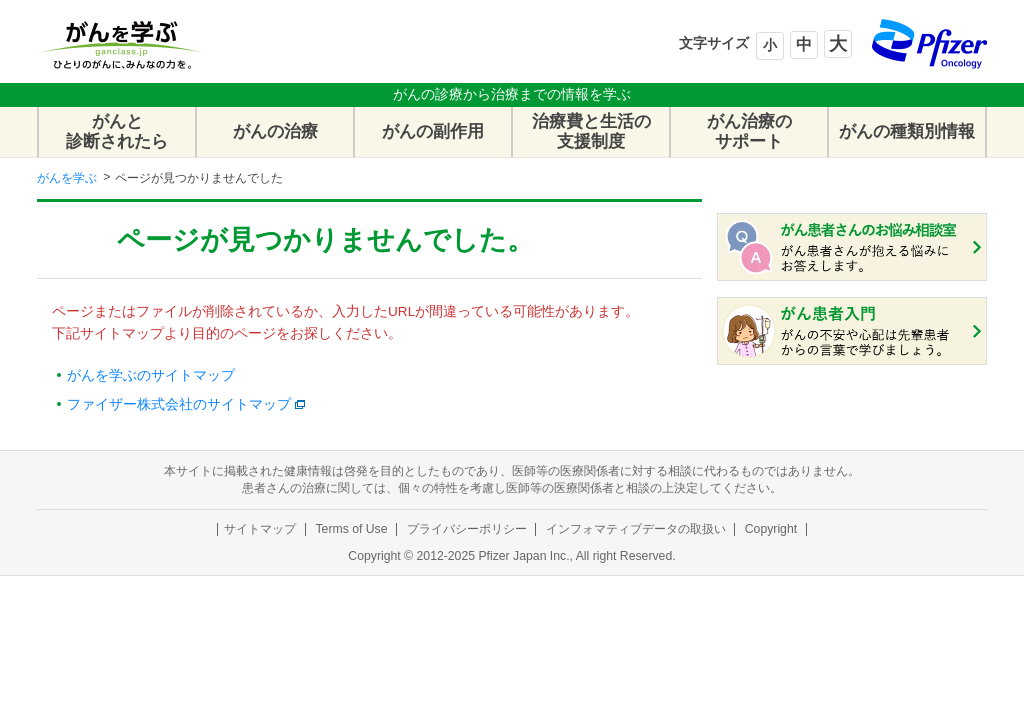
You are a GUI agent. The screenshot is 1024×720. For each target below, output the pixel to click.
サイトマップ (260, 529)
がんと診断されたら (117, 131)
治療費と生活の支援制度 (591, 131)
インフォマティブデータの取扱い (636, 529)
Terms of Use (351, 529)
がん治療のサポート (749, 131)
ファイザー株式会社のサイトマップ (179, 404)
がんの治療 (275, 131)
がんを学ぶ (67, 178)
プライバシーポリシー (467, 529)
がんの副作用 (433, 131)
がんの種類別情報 (907, 131)
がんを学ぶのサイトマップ (151, 375)
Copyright (771, 529)
